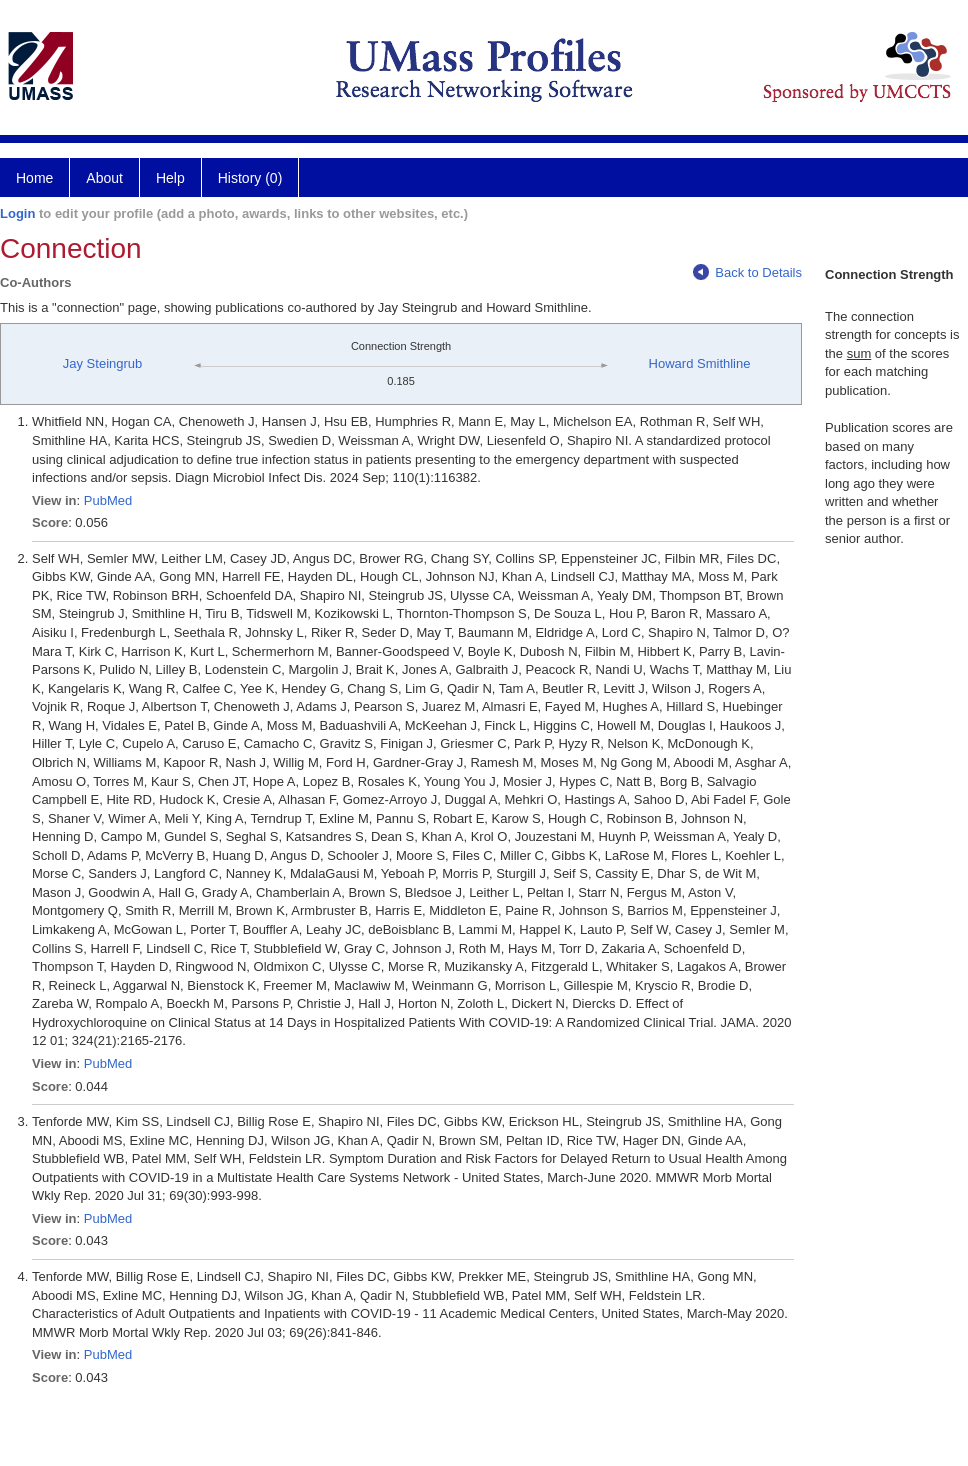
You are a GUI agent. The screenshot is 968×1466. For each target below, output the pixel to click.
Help (170, 178)
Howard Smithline (700, 363)
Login (17, 213)
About (104, 178)
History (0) (250, 178)
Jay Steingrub (103, 363)
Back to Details (747, 272)
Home (34, 178)
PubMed (108, 500)
